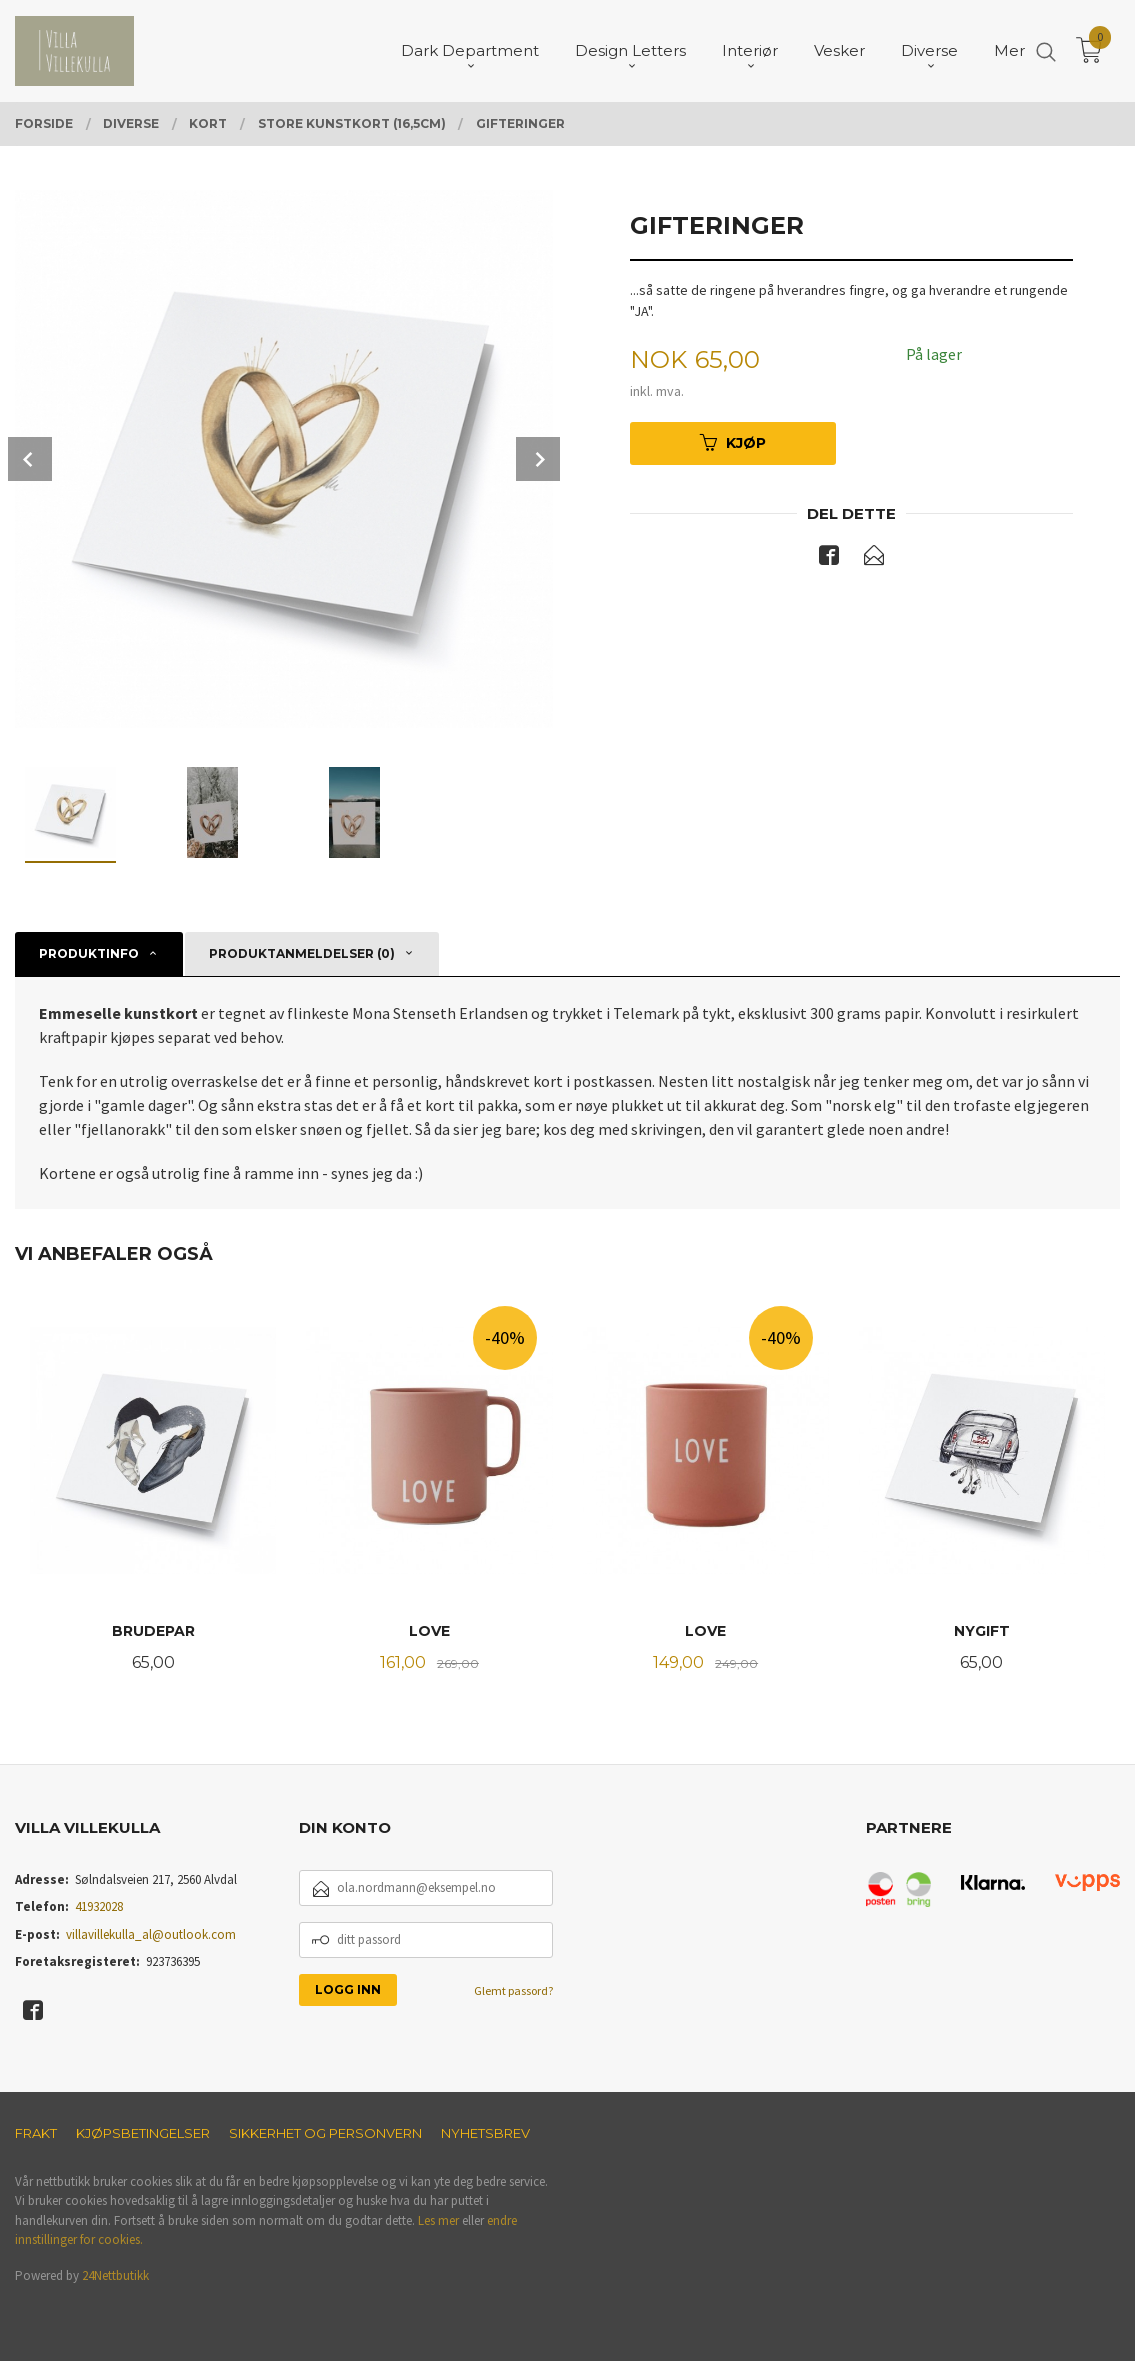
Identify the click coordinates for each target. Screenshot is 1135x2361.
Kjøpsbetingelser (143, 2133)
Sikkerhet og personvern (325, 2133)
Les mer (438, 2220)
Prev (30, 459)
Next (538, 459)
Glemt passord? (513, 1990)
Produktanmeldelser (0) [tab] (302, 953)
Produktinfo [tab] (89, 953)
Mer (1009, 50)
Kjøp (733, 443)
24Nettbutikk (115, 2275)
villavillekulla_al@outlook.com (151, 1934)
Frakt (36, 2133)
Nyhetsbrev (485, 2133)
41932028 (99, 1906)
